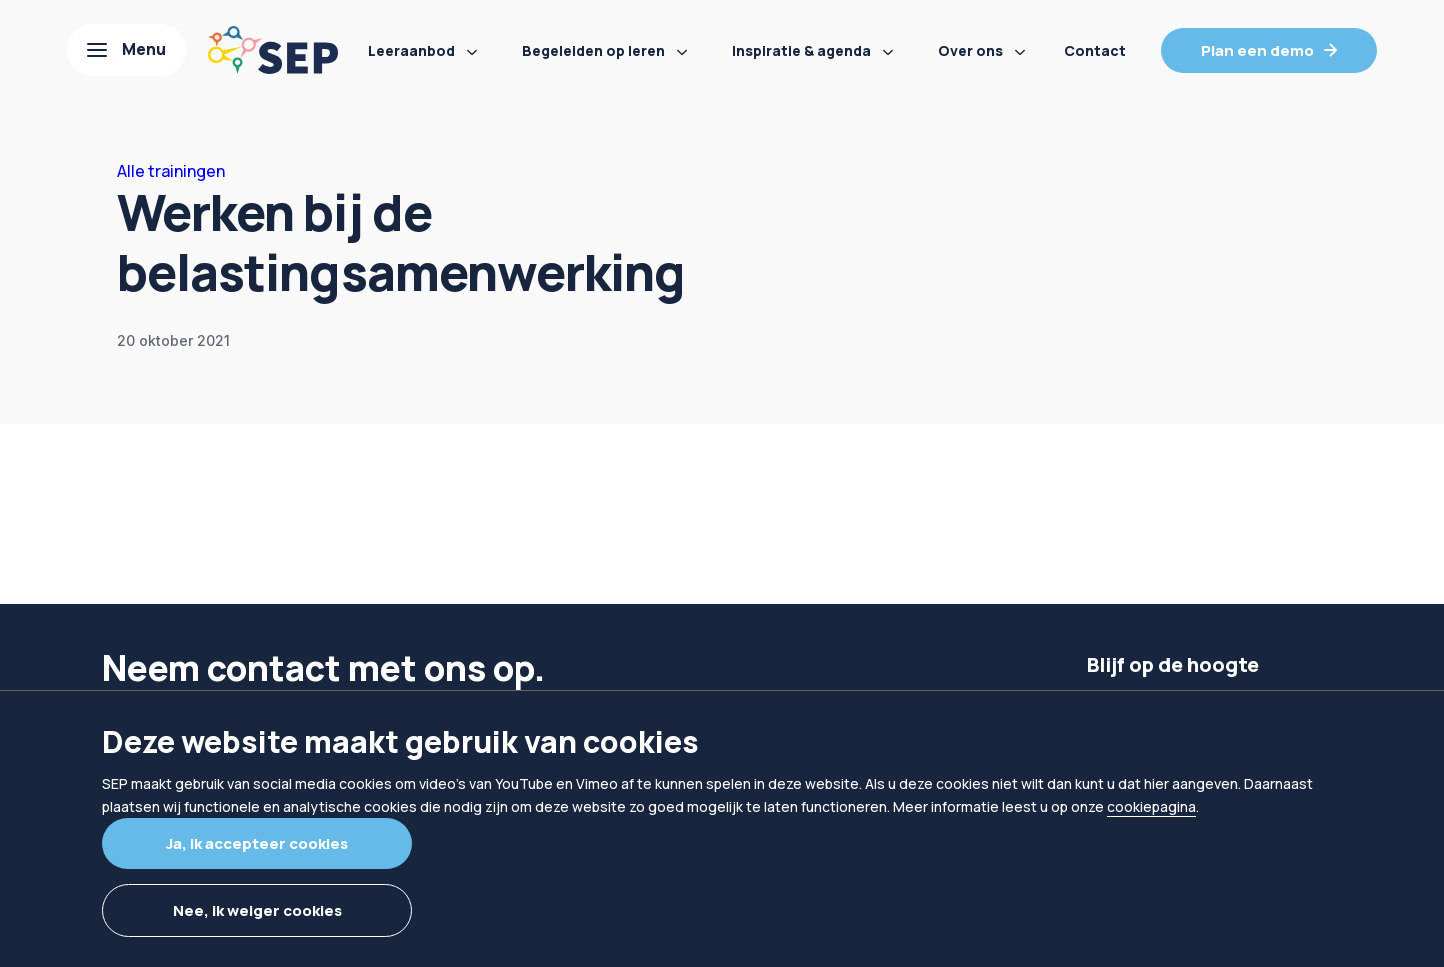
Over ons (970, 50)
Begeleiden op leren (593, 50)
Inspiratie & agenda (801, 50)
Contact (1095, 50)
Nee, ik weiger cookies (257, 910)
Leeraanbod (411, 50)
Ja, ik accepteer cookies (257, 843)
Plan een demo (1257, 50)
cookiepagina (1151, 806)
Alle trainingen (171, 171)
